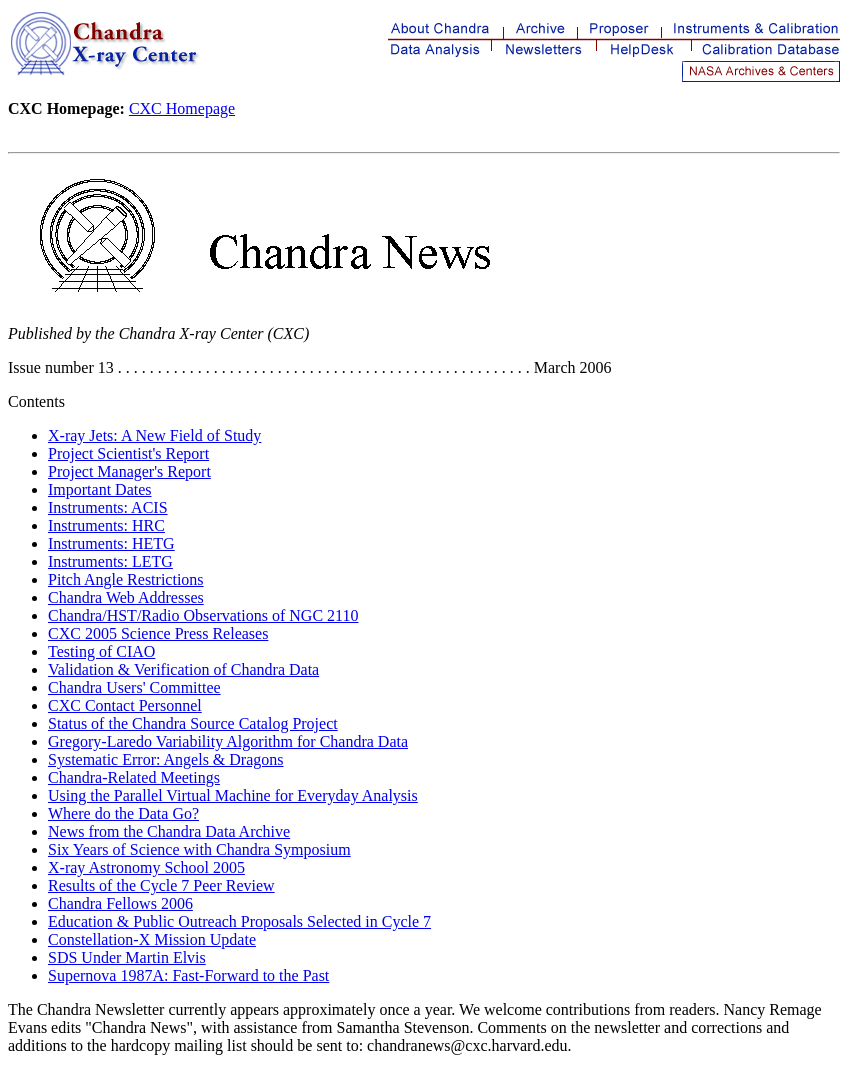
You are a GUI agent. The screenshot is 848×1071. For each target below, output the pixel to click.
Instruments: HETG (111, 543)
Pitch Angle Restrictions (126, 579)
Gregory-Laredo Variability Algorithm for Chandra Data (228, 741)
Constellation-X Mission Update (152, 939)
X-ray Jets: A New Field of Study (154, 435)
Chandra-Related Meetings (134, 777)
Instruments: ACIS (108, 507)
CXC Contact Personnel (125, 705)
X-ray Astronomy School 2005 (146, 867)
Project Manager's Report (129, 471)
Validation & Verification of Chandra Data (183, 669)
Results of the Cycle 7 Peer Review (161, 885)
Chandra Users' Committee (134, 687)
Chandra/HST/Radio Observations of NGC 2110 (203, 615)
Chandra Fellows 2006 (120, 903)
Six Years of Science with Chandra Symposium (199, 849)
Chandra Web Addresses (126, 597)
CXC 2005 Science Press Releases (158, 633)
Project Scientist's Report (128, 453)
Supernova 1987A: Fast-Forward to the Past (188, 975)
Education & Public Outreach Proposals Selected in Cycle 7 (239, 921)
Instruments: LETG (110, 561)
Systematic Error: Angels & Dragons (166, 759)
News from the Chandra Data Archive (169, 831)
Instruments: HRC (106, 525)
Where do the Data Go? (123, 813)
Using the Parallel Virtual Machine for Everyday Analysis (233, 795)
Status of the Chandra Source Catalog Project (193, 723)
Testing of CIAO (101, 651)
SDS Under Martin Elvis (127, 957)
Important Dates (100, 489)
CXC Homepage (182, 108)
